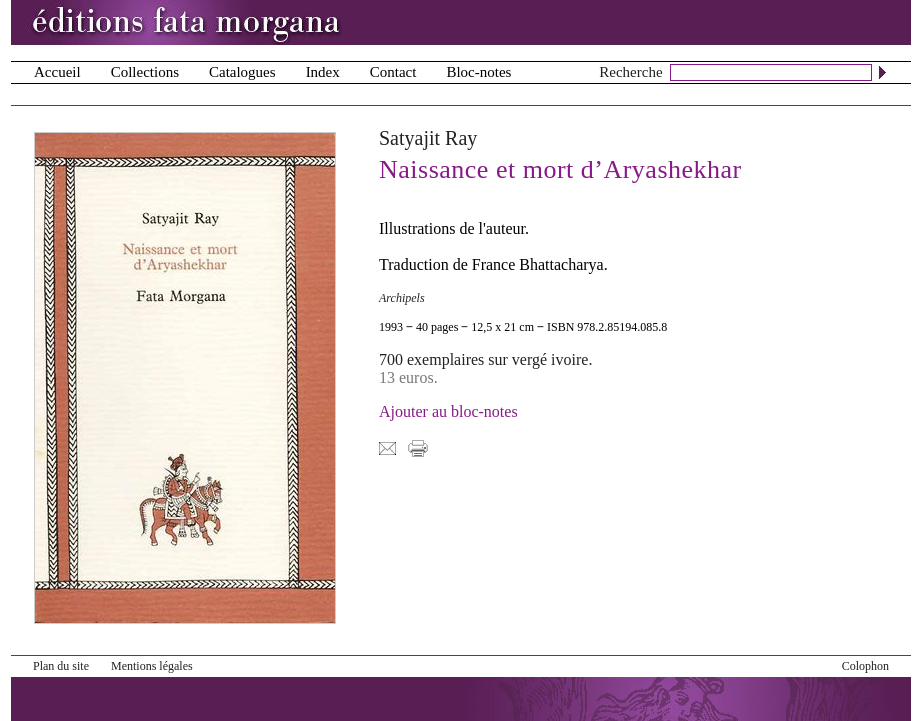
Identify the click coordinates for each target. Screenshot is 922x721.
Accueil (57, 72)
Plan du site (61, 666)
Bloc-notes (478, 72)
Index (323, 72)
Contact (393, 72)
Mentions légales (152, 666)
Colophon (865, 666)
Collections (145, 72)
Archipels (402, 298)
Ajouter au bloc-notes (448, 411)
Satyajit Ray (428, 138)
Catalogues (242, 72)
